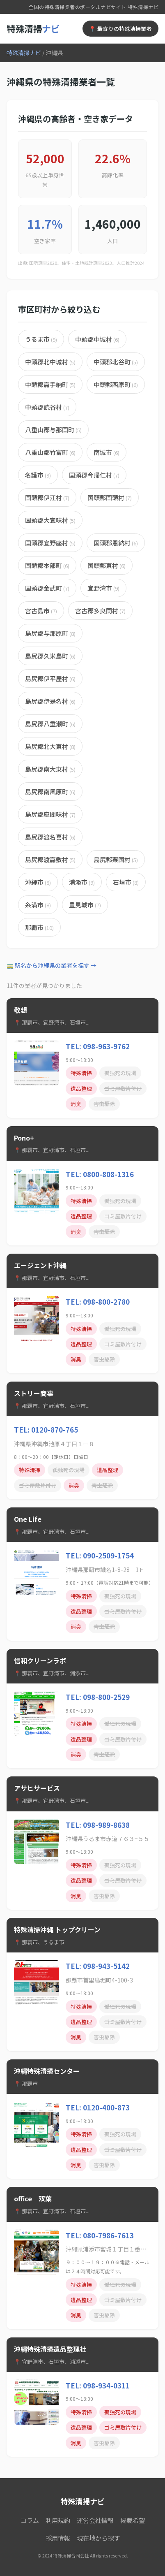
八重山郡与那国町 (53, 429)
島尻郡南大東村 (50, 769)
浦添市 (82, 882)
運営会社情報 (95, 2520)
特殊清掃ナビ (24, 53)
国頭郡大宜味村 (50, 520)
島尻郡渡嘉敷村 (50, 859)
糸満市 (38, 904)
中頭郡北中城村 (50, 361)
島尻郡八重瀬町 (50, 723)
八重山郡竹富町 (50, 452)
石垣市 (126, 882)
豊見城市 (85, 904)
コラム (30, 2520)
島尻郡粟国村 (116, 859)
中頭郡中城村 (97, 339)
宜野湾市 (103, 588)
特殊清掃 (33, 28)
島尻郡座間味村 (50, 814)
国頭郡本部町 (47, 565)
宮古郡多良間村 (100, 610)
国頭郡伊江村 (47, 497)
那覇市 (39, 927)
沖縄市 (38, 882)
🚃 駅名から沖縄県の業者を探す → (51, 965)
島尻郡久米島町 (50, 656)
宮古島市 (41, 610)
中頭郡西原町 (116, 384)
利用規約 (58, 2520)
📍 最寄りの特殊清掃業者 (120, 28)
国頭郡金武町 (47, 588)
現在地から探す (98, 2538)
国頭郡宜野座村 (50, 542)
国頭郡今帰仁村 (94, 475)
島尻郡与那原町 (50, 633)
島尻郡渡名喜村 (50, 836)
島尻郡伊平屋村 (50, 678)
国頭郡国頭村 (109, 497)
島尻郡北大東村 (50, 746)
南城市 (106, 452)
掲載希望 (132, 2520)
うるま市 (41, 339)
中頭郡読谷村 (47, 407)
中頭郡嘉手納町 (50, 384)
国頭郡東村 (106, 565)
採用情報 (58, 2538)
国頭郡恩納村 (116, 542)
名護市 (38, 475)
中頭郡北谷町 (116, 361)
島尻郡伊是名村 (50, 701)
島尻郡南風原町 (50, 791)
